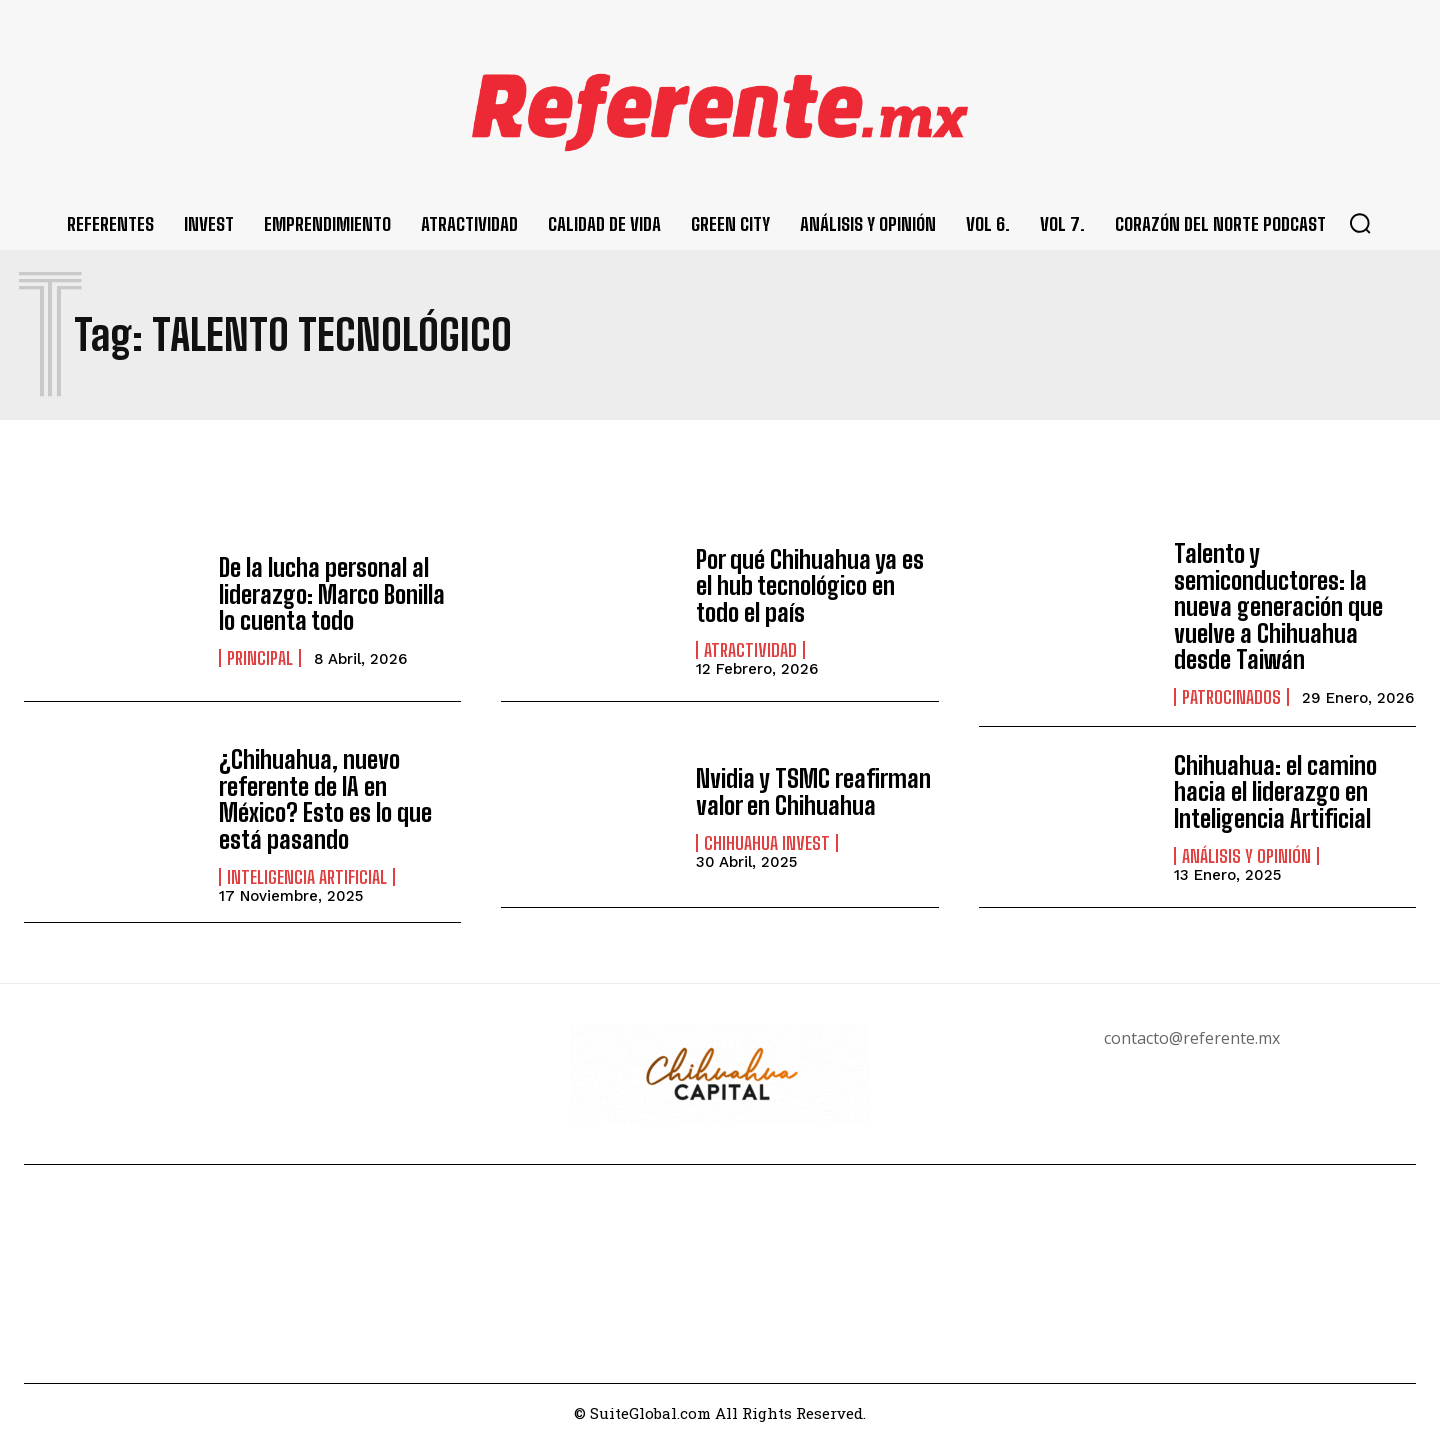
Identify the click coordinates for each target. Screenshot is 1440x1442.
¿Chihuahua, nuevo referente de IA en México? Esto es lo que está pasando (325, 799)
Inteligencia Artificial (307, 877)
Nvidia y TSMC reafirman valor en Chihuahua (813, 791)
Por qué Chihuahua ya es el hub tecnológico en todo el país (810, 586)
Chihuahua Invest (767, 843)
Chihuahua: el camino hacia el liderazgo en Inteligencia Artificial (1275, 792)
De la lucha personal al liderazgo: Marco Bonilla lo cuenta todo (332, 594)
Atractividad (750, 650)
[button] (1360, 223)
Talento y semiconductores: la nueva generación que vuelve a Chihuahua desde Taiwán (1278, 606)
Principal (260, 658)
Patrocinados (1231, 697)
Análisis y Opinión (1246, 856)
